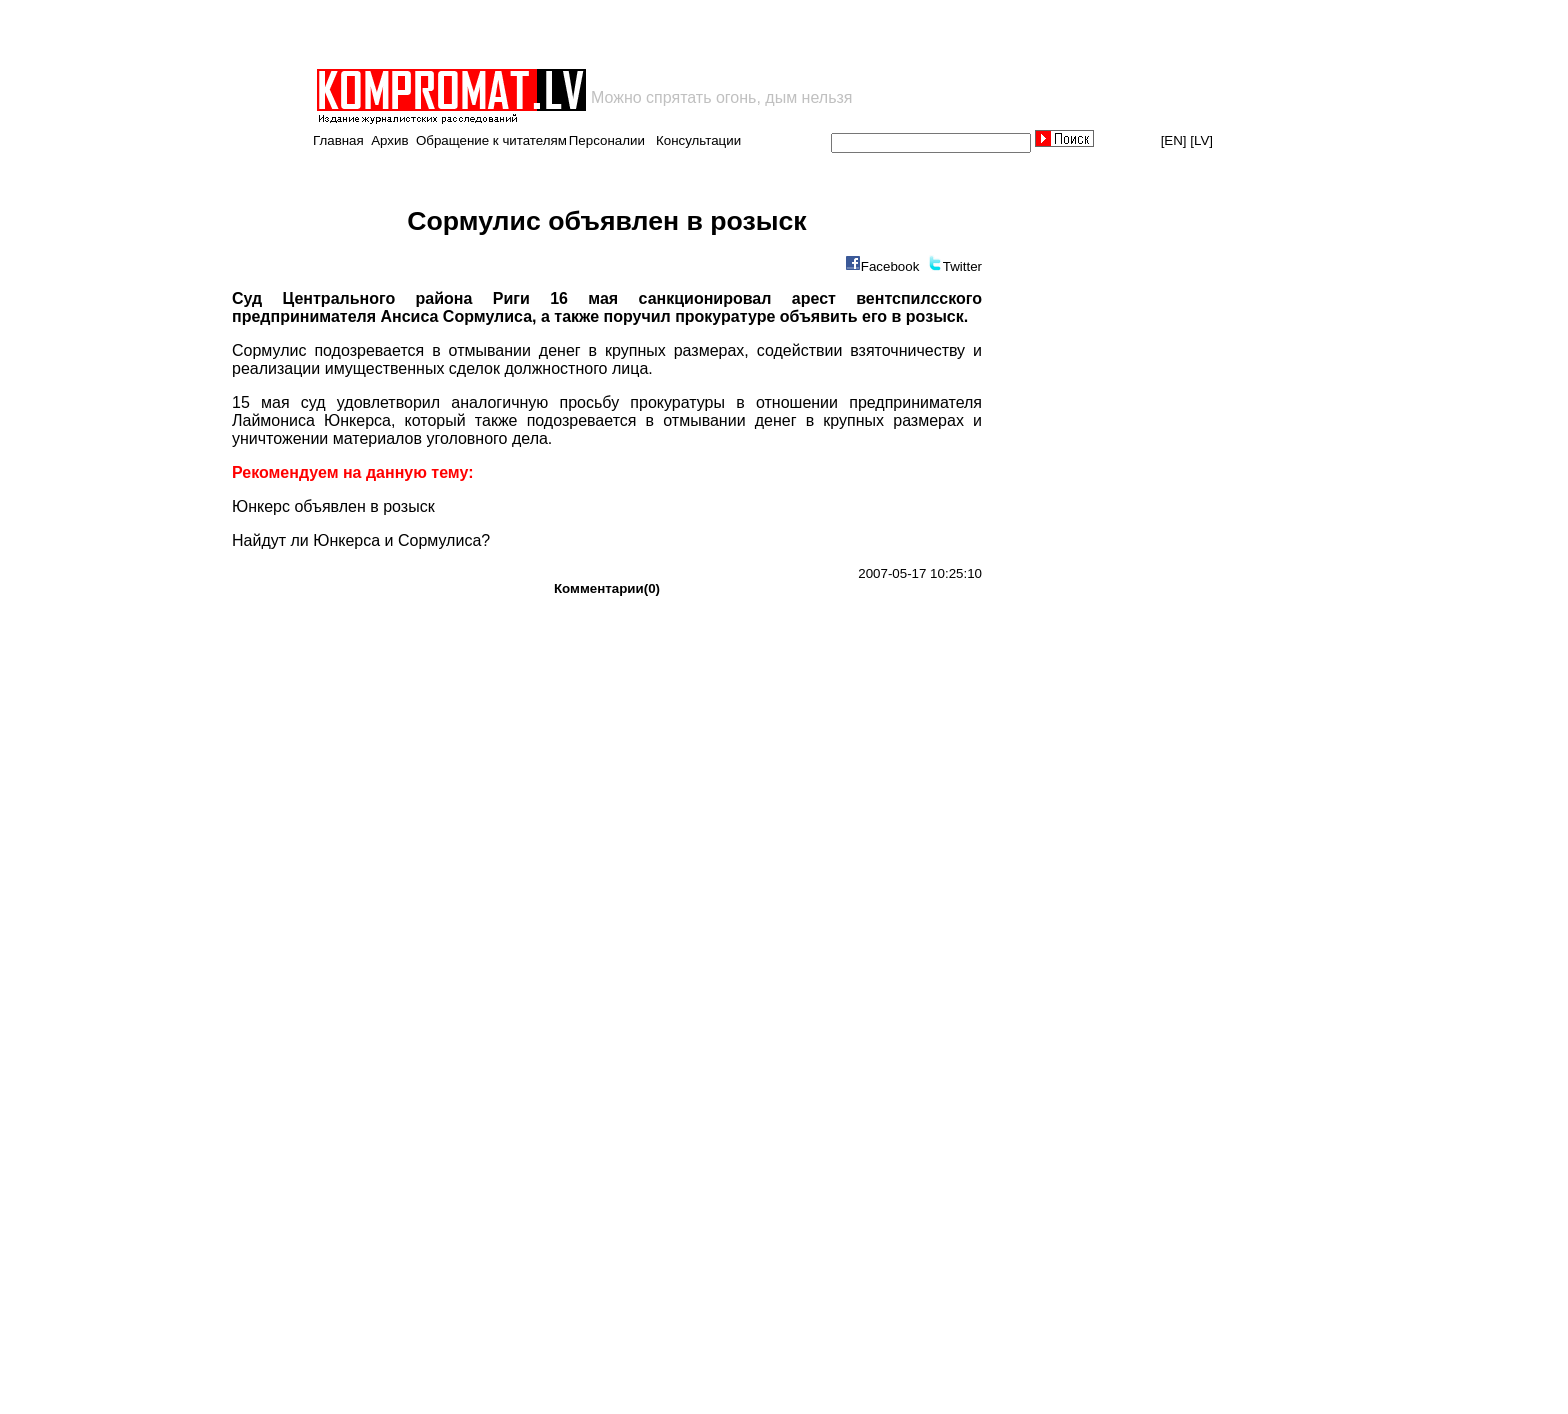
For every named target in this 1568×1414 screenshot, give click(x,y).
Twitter (962, 266)
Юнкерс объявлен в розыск (333, 506)
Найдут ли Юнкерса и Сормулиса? (361, 540)
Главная (338, 140)
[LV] (1201, 140)
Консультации (698, 140)
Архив (389, 140)
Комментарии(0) (607, 588)
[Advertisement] (548, 34)
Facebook (890, 266)
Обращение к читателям (491, 140)
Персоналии (607, 140)
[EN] (1174, 140)
